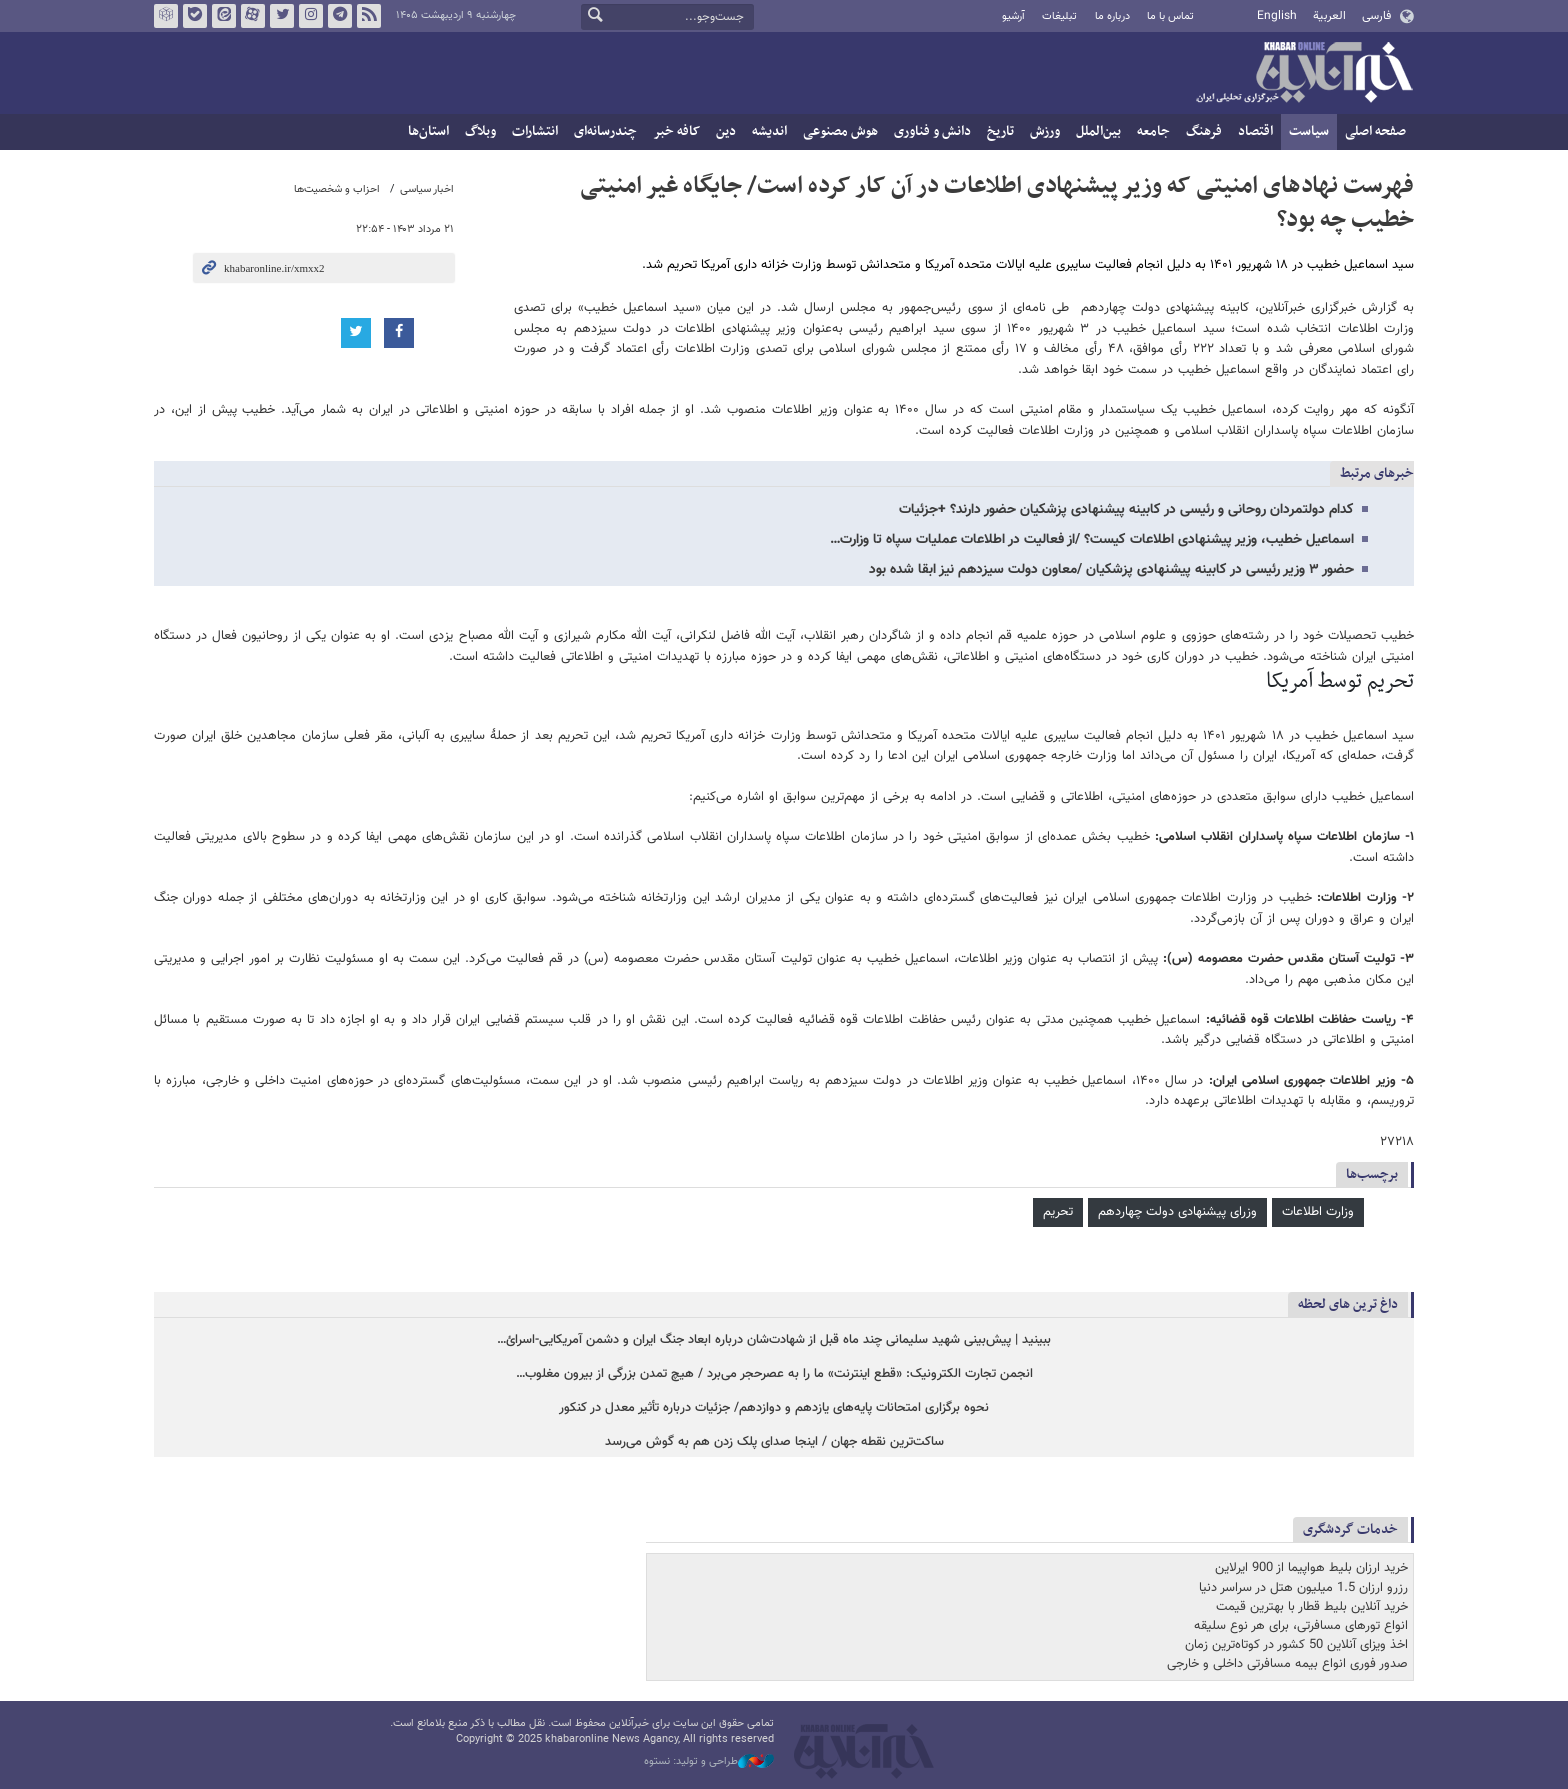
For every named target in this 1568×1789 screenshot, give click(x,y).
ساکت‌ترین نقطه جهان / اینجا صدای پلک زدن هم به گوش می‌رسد (774, 1442)
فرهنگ (1204, 131)
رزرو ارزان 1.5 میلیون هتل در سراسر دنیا (1303, 1588)
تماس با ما (1170, 16)
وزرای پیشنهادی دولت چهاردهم (1177, 1212)
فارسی (1376, 16)
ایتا (224, 16)
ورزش (1045, 131)
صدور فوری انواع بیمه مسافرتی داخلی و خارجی (1287, 1664)
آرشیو (1013, 16)
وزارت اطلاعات (1318, 1212)
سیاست (1309, 131)
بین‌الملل (1098, 131)
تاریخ (1000, 131)
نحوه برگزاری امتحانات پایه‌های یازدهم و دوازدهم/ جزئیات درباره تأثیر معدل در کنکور (774, 1408)
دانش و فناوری (932, 131)
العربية (1329, 16)
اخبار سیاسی (427, 189)
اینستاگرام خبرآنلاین (311, 16)
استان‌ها (428, 131)
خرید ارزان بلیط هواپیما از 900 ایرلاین (1311, 1568)
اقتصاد (1255, 131)
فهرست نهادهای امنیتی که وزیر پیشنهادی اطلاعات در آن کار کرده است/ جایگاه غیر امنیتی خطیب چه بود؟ (997, 203)
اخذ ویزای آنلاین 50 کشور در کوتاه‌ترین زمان (1296, 1645)
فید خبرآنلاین (369, 16)
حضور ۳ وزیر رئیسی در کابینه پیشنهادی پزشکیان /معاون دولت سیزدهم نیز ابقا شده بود (1111, 570)
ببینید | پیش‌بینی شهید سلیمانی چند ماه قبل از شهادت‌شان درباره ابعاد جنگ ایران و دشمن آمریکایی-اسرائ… (774, 1340)
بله (195, 16)
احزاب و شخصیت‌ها (337, 189)
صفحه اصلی (1375, 131)
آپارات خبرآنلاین (253, 16)
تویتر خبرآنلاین (282, 16)
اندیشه (769, 131)
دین (726, 131)
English (1277, 16)
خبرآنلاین (1304, 74)
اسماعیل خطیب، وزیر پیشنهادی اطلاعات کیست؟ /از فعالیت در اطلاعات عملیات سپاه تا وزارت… (1092, 540)
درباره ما (1112, 16)
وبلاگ (480, 131)
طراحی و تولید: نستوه (709, 1762)
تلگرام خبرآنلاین (340, 16)
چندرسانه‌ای (605, 131)
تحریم (1058, 1212)
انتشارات (535, 131)
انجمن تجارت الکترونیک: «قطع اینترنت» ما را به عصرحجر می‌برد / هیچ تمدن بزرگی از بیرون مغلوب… (774, 1374)
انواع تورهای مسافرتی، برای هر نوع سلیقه (1301, 1626)
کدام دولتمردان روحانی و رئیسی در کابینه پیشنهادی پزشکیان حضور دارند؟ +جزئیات (1126, 510)
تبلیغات (1059, 16)
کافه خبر (676, 131)
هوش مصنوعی (840, 131)
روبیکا (166, 16)
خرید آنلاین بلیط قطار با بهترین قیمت (1312, 1607)
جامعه (1153, 131)
